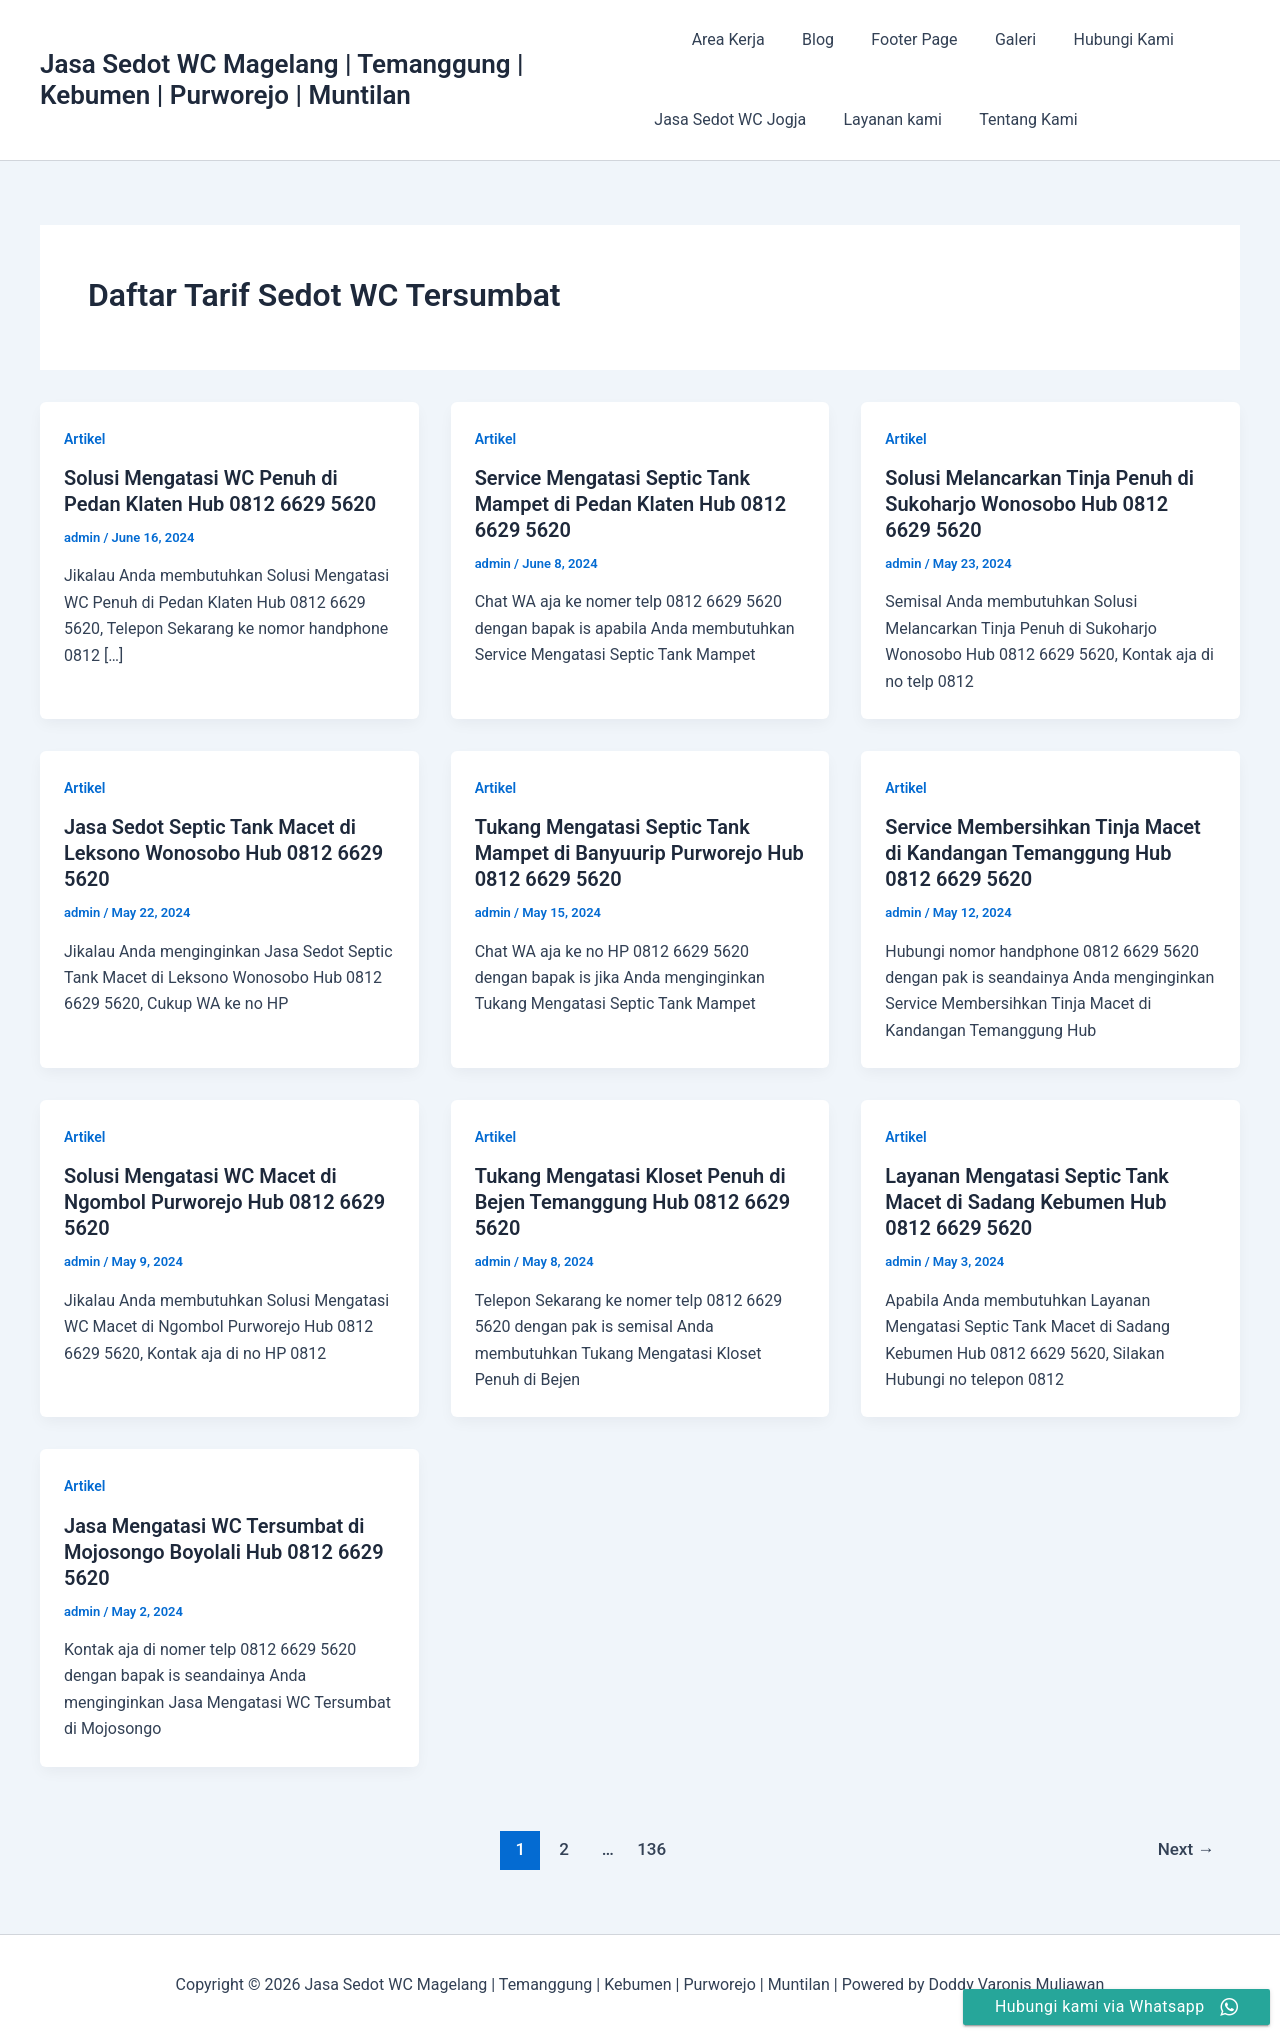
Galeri (994, 39)
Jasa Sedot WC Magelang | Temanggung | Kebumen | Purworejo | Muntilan (282, 79)
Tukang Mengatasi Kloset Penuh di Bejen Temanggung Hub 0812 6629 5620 (633, 1202)
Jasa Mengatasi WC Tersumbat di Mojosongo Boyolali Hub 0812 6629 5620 (224, 1552)
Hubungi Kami (1097, 39)
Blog (807, 39)
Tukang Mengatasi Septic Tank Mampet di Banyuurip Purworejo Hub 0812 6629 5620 (639, 853)
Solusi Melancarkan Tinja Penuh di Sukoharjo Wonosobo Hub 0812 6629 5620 (1039, 504)
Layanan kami (887, 119)
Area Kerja (722, 39)
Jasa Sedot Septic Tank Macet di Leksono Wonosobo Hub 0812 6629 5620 (223, 853)
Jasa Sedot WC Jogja (730, 119)
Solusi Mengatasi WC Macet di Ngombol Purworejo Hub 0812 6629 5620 (224, 1202)
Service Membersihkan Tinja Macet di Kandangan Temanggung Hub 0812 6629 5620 (1043, 853)
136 (651, 1849)
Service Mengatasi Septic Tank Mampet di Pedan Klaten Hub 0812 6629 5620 (631, 504)
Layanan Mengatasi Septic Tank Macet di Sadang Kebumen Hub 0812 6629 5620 (1027, 1202)
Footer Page (898, 39)
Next (1186, 1849)
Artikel (85, 439)
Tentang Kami (1018, 119)
